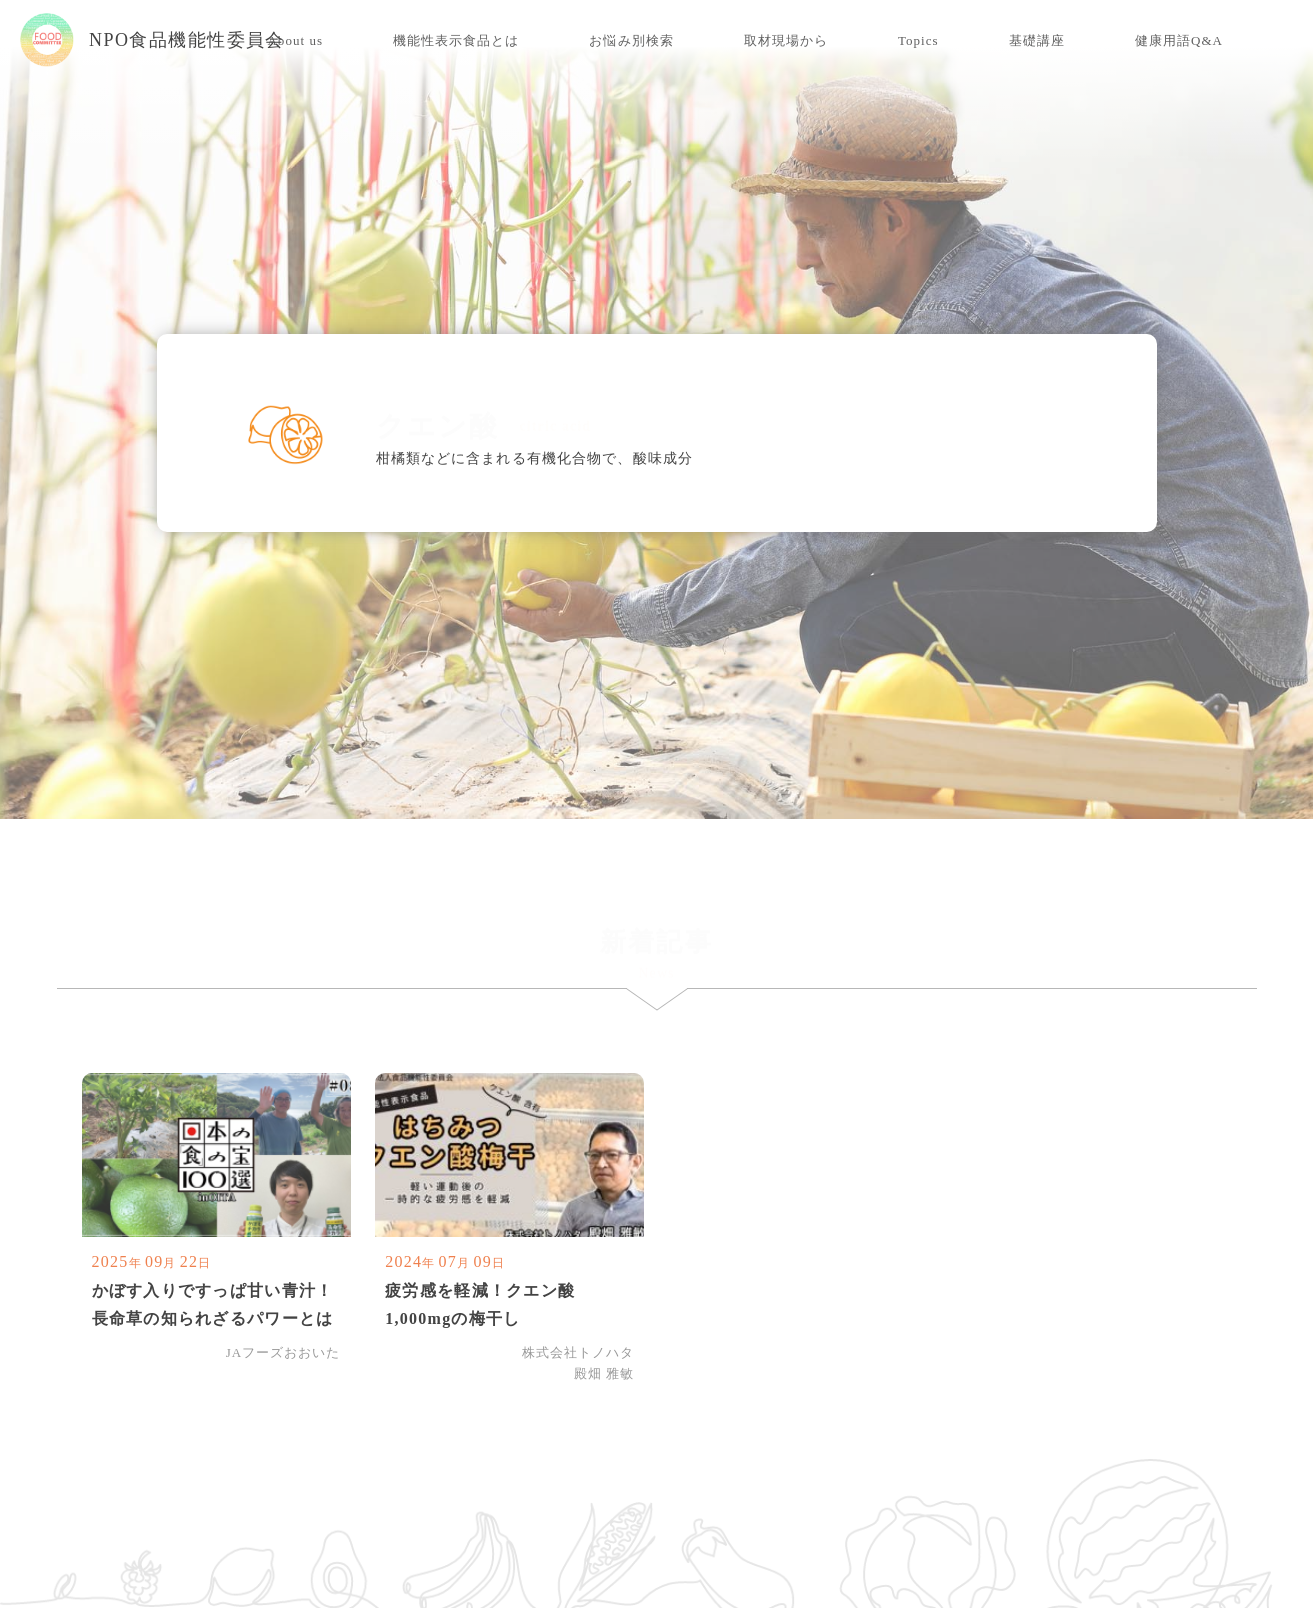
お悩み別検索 (631, 40)
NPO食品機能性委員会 (152, 40)
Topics (918, 40)
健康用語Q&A (1179, 40)
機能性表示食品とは (456, 40)
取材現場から (786, 40)
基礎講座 (1037, 40)
